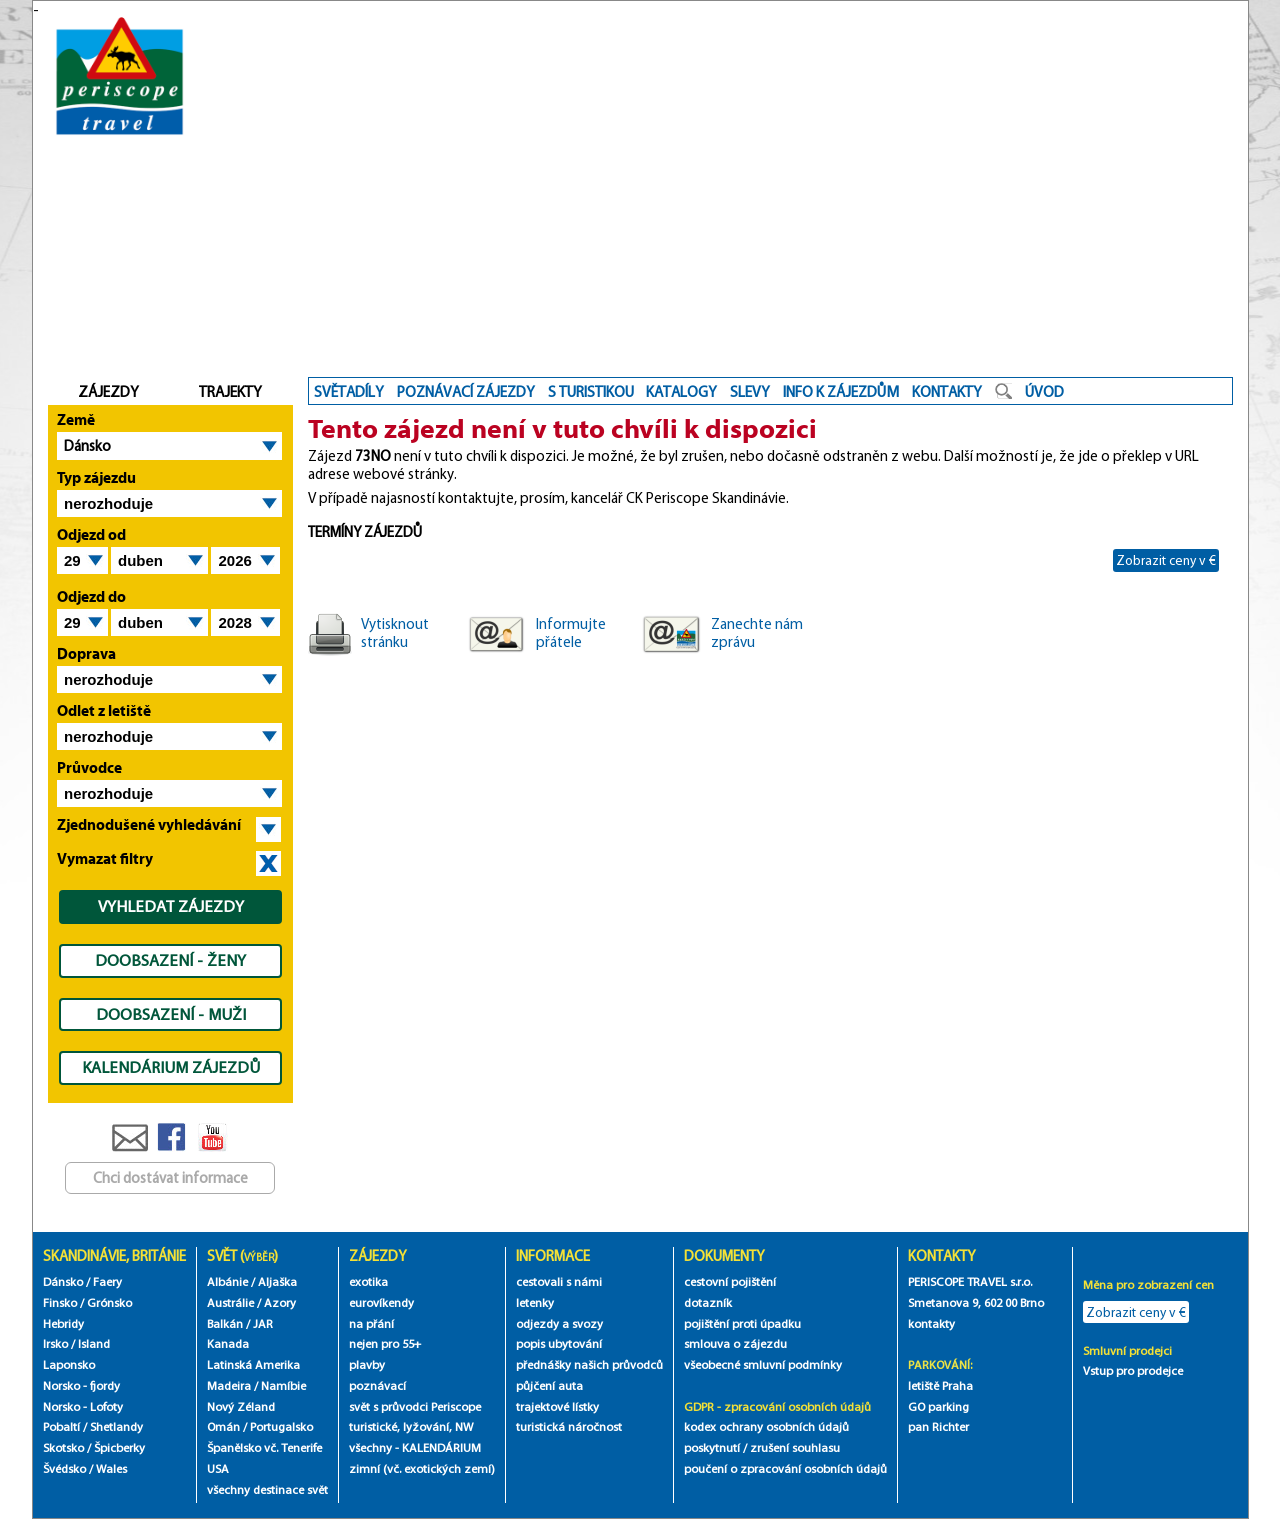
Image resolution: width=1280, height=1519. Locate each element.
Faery (107, 1281)
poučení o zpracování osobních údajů (785, 1468)
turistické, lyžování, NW (411, 1426)
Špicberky (119, 1447)
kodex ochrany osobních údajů (766, 1426)
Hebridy (63, 1323)
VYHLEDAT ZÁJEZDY (171, 906)
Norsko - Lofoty (83, 1406)
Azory (280, 1302)
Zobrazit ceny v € (1166, 560)
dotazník (708, 1302)
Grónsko (109, 1302)
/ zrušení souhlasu (791, 1447)
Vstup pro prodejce (1133, 1370)
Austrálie (230, 1302)
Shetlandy (116, 1426)
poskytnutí (712, 1447)
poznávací (377, 1385)
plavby (367, 1364)
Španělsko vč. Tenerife (264, 1447)
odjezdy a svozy (559, 1323)
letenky (535, 1302)
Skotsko (63, 1447)
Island (94, 1343)
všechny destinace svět (267, 1489)
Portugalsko (281, 1426)
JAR (263, 1323)
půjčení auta (549, 1385)
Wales (111, 1468)
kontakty (933, 1323)
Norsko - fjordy (81, 1385)
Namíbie (283, 1385)
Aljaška (277, 1281)
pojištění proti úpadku (742, 1323)
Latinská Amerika (253, 1364)
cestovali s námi (559, 1281)
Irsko (55, 1343)
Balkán (225, 1323)
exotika (368, 1281)
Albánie (227, 1281)
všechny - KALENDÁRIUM (415, 1447)
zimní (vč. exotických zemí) (422, 1468)
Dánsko (87, 446)
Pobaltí (61, 1426)
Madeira (229, 1385)
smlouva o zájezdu (737, 1343)
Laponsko (69, 1364)
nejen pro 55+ (385, 1343)
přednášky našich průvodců (589, 1364)
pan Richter (938, 1426)
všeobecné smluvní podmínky (763, 1364)
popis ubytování (559, 1343)
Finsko (60, 1302)
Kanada (228, 1343)
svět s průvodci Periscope (415, 1406)
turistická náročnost (569, 1426)
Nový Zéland (241, 1406)
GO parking (938, 1406)
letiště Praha (940, 1385)
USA (218, 1468)
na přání (371, 1323)
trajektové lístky (557, 1406)
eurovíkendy (381, 1302)
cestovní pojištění (730, 1281)
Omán (223, 1426)
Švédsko (64, 1468)
